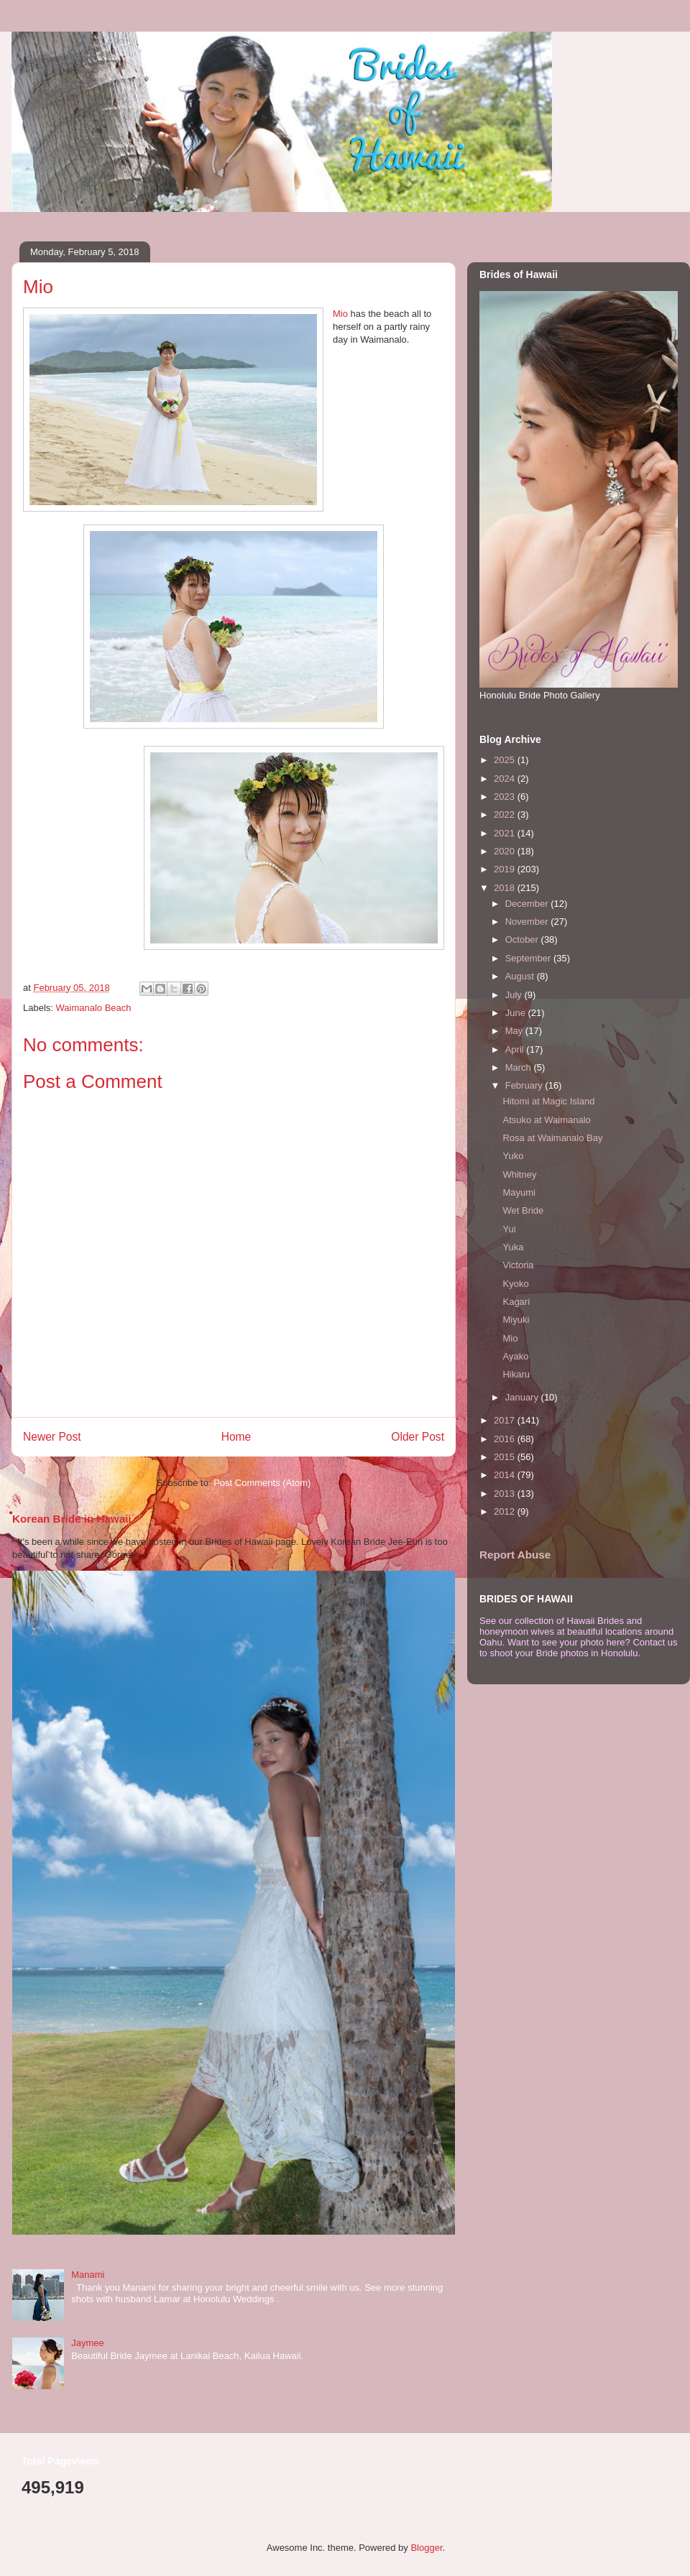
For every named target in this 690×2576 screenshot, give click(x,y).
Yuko (512, 1155)
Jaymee (87, 2342)
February (525, 1085)
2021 (506, 833)
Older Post (417, 1437)
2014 (506, 1474)
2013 (506, 1493)
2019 (506, 869)
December (528, 903)
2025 (506, 759)
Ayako (515, 1356)
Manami (87, 2274)
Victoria (517, 1265)
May (515, 1030)
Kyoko (515, 1283)
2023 (506, 796)
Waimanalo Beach (94, 1007)
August (521, 976)
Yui (508, 1229)
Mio (340, 313)
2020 (506, 851)
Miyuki (515, 1319)
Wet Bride (522, 1210)
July (515, 994)
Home (236, 1437)
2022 (506, 814)
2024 (506, 778)
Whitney (519, 1174)
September (529, 958)
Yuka (512, 1247)
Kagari (516, 1301)
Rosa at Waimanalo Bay (552, 1137)
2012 (506, 1511)
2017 (506, 1420)
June (516, 1012)
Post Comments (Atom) (261, 1482)
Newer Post (52, 1437)
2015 (506, 1456)
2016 (506, 1439)
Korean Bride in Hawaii (72, 1519)
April (516, 1049)
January (523, 1397)
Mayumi (518, 1192)
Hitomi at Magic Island (548, 1101)
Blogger (426, 2547)
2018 (506, 887)
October (523, 939)
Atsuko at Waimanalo (546, 1119)
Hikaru (516, 1374)
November (528, 921)
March (519, 1067)
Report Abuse (515, 1554)
